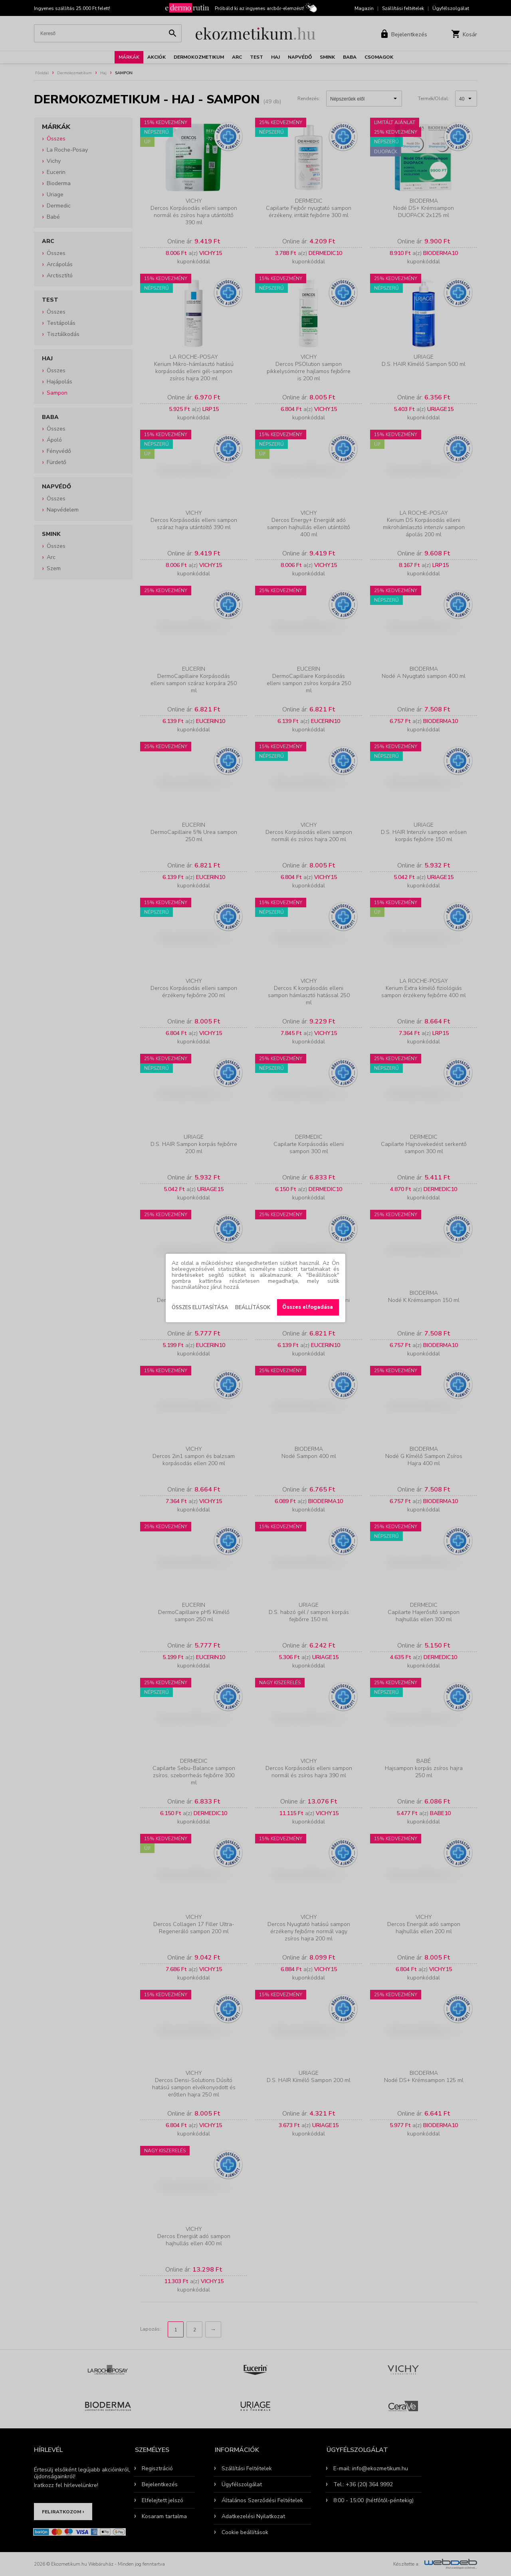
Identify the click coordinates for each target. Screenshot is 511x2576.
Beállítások (252, 1307)
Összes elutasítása (200, 1307)
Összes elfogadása (307, 1307)
